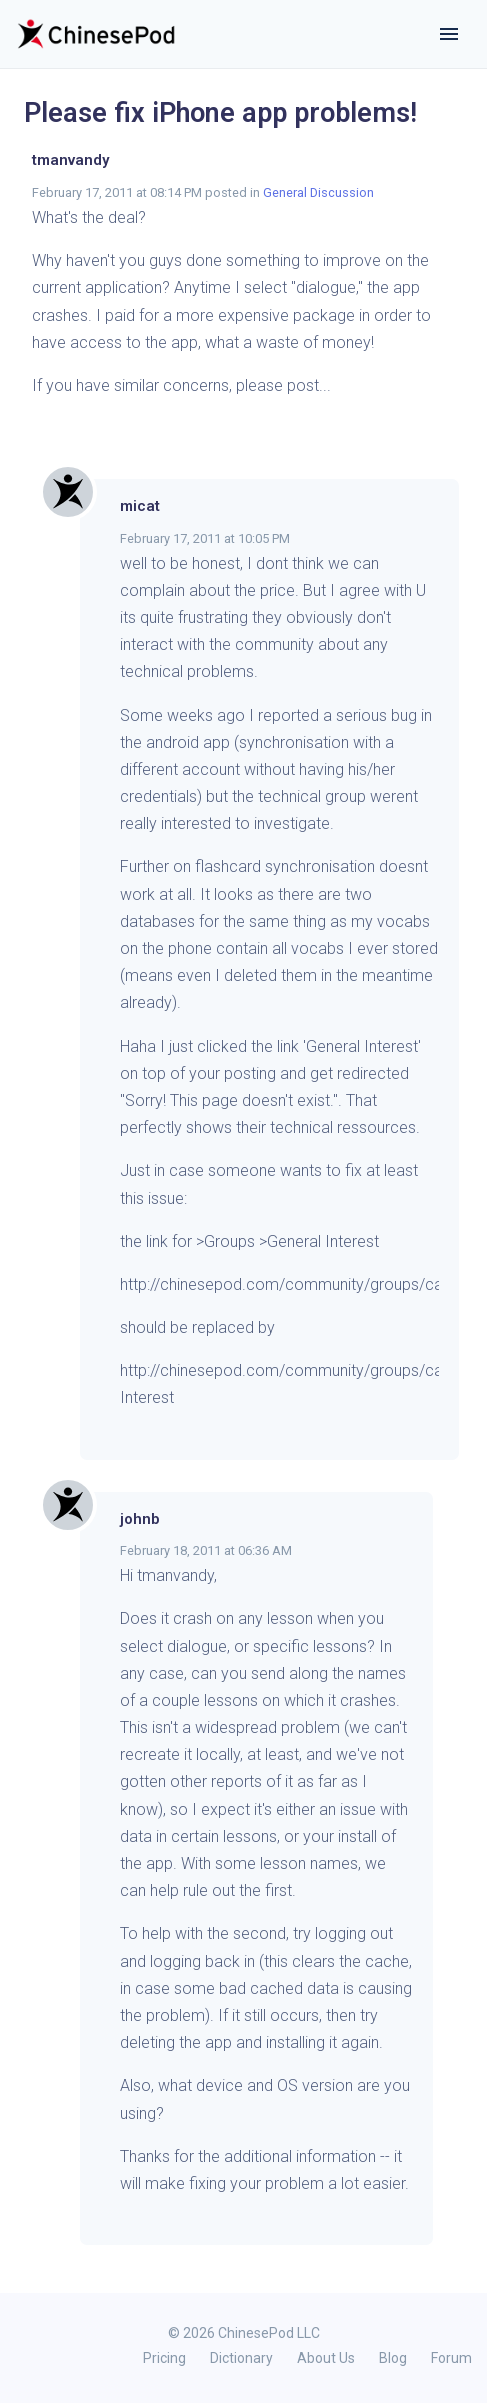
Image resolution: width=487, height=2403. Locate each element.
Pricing (164, 2358)
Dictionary (241, 2358)
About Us (326, 2358)
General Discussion (318, 192)
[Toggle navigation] (449, 34)
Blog (393, 2358)
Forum (451, 2358)
